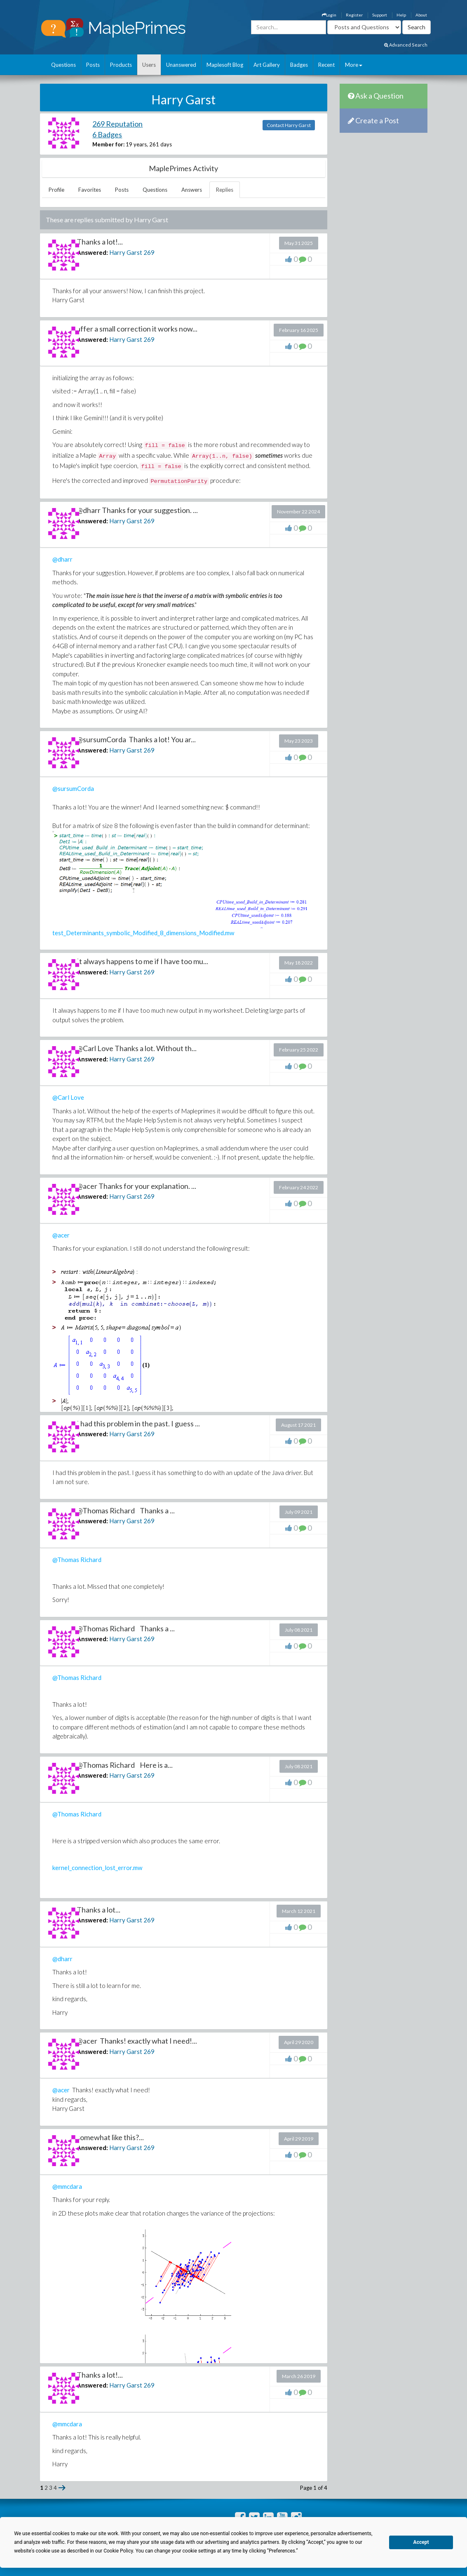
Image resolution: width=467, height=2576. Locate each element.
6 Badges (107, 134)
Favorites (89, 189)
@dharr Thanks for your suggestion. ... (137, 510)
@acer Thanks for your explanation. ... (136, 1185)
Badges (299, 64)
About (421, 14)
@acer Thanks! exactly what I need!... (137, 2040)
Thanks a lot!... (100, 241)
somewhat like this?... (110, 2137)
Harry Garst (125, 252)
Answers (191, 189)
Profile (56, 189)
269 (149, 252)
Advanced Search (405, 44)
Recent (326, 64)
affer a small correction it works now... (137, 328)
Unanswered (181, 64)
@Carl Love (68, 1097)
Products (121, 64)
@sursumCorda (73, 788)
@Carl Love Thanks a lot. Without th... (137, 1048)
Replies (224, 189)
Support (379, 14)
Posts (93, 64)
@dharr (62, 559)
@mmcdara (67, 2186)
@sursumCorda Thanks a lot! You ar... (136, 739)
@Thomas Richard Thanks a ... (126, 1510)
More (353, 64)
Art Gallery (266, 64)
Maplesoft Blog (225, 64)
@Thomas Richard (76, 1559)
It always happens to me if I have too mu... (142, 961)
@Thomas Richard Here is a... (125, 1764)
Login (329, 14)
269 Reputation (117, 123)
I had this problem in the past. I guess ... (138, 1423)
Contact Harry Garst (289, 125)
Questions (63, 64)
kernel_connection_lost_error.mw (97, 1867)
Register (354, 14)
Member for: (108, 144)
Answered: (92, 252)
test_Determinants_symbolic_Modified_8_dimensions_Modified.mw (143, 932)
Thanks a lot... (98, 1909)
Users (149, 64)
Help (401, 14)
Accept (421, 2542)
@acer (61, 1235)
